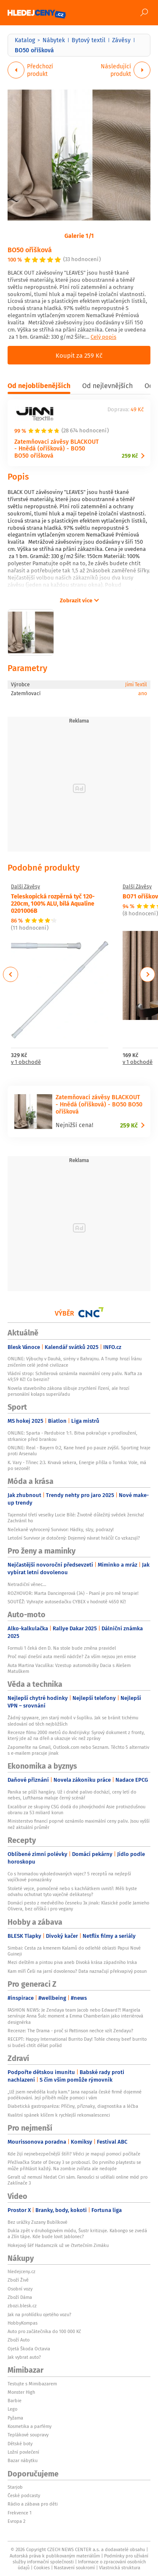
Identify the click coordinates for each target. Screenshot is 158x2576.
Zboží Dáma (20, 2297)
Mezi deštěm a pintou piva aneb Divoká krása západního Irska (72, 1962)
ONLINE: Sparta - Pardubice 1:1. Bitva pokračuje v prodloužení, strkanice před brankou (72, 1436)
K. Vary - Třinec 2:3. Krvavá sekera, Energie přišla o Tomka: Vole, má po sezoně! (77, 1465)
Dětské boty (20, 2443)
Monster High (21, 2392)
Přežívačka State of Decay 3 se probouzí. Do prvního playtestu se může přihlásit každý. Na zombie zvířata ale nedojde (74, 2165)
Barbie (14, 2400)
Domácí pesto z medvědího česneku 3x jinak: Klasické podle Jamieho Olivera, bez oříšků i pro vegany (78, 1905)
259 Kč (130, 455)
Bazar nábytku (22, 2460)
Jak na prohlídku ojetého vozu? (39, 2314)
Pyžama (15, 2417)
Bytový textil (88, 40)
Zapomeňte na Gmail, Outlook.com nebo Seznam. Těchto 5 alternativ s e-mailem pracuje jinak (78, 1750)
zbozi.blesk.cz (22, 2305)
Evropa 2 (16, 2521)
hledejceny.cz (21, 2271)
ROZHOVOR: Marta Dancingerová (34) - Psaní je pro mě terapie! (73, 1593)
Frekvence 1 (20, 2512)
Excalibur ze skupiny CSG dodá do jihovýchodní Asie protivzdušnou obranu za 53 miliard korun (76, 1809)
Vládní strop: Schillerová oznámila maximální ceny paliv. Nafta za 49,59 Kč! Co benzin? (75, 1376)
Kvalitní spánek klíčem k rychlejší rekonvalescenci (59, 2115)
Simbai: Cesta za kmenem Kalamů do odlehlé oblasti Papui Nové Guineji (74, 1951)
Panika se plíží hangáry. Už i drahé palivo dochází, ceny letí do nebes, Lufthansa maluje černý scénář (72, 1794)
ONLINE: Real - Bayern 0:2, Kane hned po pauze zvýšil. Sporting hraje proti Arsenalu (79, 1450)
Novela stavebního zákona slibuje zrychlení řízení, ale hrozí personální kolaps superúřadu (68, 1391)
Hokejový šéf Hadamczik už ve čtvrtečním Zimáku (58, 2245)
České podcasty (24, 2495)
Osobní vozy (20, 2288)
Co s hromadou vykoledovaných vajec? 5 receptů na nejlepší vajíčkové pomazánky (69, 1876)
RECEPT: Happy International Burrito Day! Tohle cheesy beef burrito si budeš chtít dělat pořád (77, 2042)
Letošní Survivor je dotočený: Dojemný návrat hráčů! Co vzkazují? (74, 1538)
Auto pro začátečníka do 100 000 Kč (44, 2331)
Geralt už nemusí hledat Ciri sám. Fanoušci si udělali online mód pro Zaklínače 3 (77, 2180)
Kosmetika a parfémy (29, 2426)
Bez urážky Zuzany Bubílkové (37, 2222)
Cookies (42, 2567)
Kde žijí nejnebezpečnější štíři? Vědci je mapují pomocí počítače (74, 2153)
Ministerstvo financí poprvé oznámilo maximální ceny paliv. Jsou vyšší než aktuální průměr (79, 1824)
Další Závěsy (25, 886)
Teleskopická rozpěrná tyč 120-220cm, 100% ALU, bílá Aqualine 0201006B (53, 902)
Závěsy (121, 40)
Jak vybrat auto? (24, 2357)
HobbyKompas (22, 2323)
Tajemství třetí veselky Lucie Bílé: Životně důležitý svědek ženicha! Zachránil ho (76, 1517)
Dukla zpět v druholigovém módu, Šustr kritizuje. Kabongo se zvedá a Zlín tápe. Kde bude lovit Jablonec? (77, 2233)
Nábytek (54, 40)
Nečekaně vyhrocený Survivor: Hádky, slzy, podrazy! (61, 1529)
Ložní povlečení (23, 2452)
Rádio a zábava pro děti (33, 2503)
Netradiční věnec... (27, 1584)
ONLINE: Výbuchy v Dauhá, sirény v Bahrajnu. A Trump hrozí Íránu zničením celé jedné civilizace (75, 1361)
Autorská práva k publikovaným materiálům (55, 2555)
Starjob (15, 2487)
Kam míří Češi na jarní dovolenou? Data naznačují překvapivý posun (77, 1971)
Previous (10, 974)
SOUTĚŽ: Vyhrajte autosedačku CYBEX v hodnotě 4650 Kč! (67, 1601)
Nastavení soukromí (74, 2567)
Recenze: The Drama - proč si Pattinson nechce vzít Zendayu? (70, 2030)
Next (147, 974)
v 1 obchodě (26, 1061)
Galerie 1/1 (79, 235)
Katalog (25, 40)
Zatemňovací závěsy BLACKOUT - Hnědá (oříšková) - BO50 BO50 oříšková (56, 448)
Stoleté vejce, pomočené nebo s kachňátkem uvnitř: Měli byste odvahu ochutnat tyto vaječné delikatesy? (72, 1891)
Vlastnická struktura (119, 2567)
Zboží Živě (18, 2280)
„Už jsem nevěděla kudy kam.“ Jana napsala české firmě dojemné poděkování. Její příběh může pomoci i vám (75, 2094)
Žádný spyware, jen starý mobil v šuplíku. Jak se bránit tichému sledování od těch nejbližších (73, 1720)
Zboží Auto (18, 2339)
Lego (12, 2409)
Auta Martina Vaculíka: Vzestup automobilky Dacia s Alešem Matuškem (69, 1668)
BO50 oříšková (30, 249)
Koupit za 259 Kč (79, 355)
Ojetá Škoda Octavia (29, 2348)
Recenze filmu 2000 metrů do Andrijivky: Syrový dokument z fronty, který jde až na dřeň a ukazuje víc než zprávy (76, 1735)
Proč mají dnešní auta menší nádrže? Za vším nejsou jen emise (72, 1656)
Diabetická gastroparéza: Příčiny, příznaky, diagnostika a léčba (73, 2106)
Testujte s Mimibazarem (32, 2383)
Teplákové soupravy (28, 2434)
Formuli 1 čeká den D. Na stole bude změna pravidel (62, 1648)
